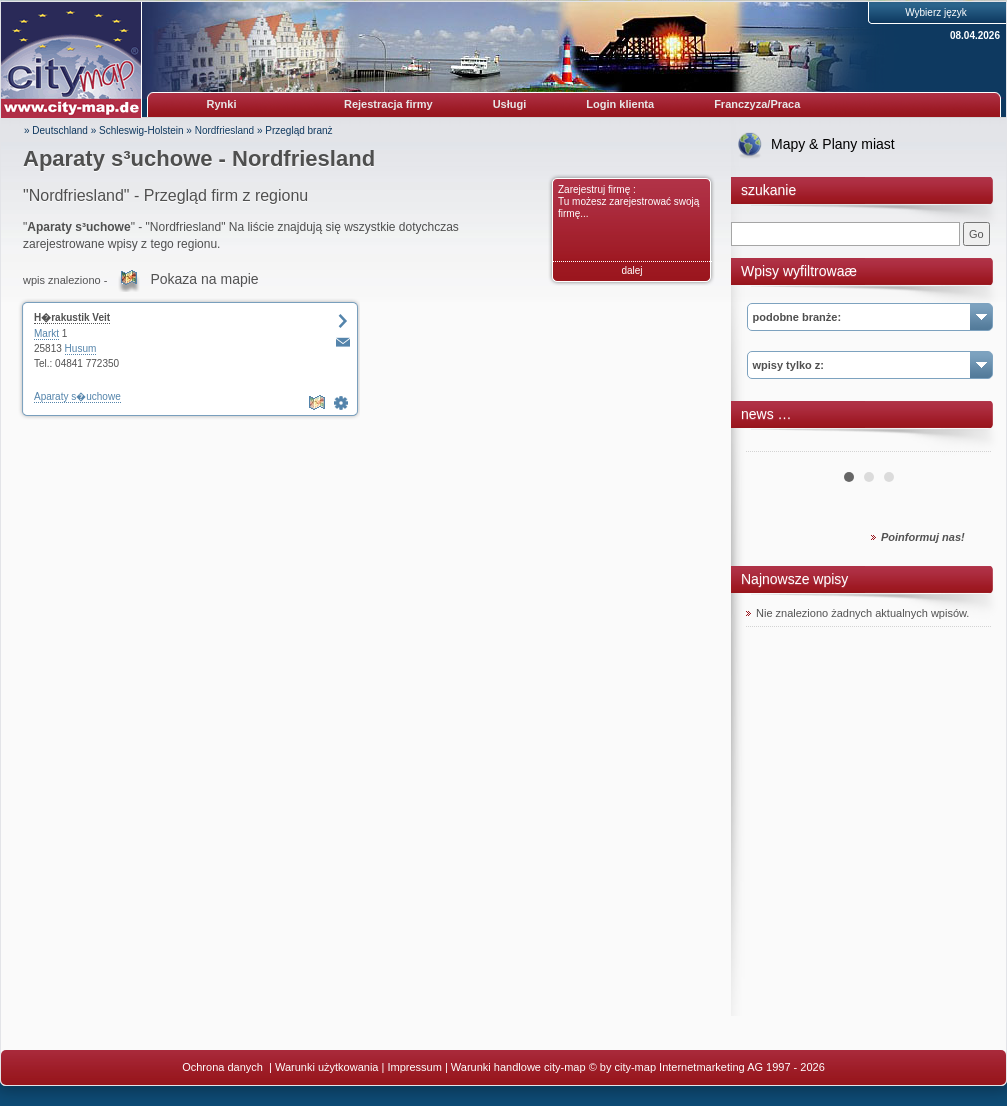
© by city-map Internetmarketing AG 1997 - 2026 (707, 1067)
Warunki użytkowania (327, 1067)
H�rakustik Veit (72, 317)
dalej (631, 270)
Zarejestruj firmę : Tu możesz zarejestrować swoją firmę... (628, 201)
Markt (46, 333)
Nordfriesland (224, 130)
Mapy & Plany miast (833, 144)
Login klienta (620, 104)
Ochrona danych (224, 1067)
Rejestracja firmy (388, 104)
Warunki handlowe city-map (518, 1067)
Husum (81, 348)
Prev (772, 444)
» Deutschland (56, 130)
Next (965, 444)
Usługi (510, 104)
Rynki (222, 104)
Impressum (414, 1067)
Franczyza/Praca (757, 104)
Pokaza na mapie (204, 279)
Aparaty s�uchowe (77, 396)
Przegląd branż (298, 130)
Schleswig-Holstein (141, 130)
